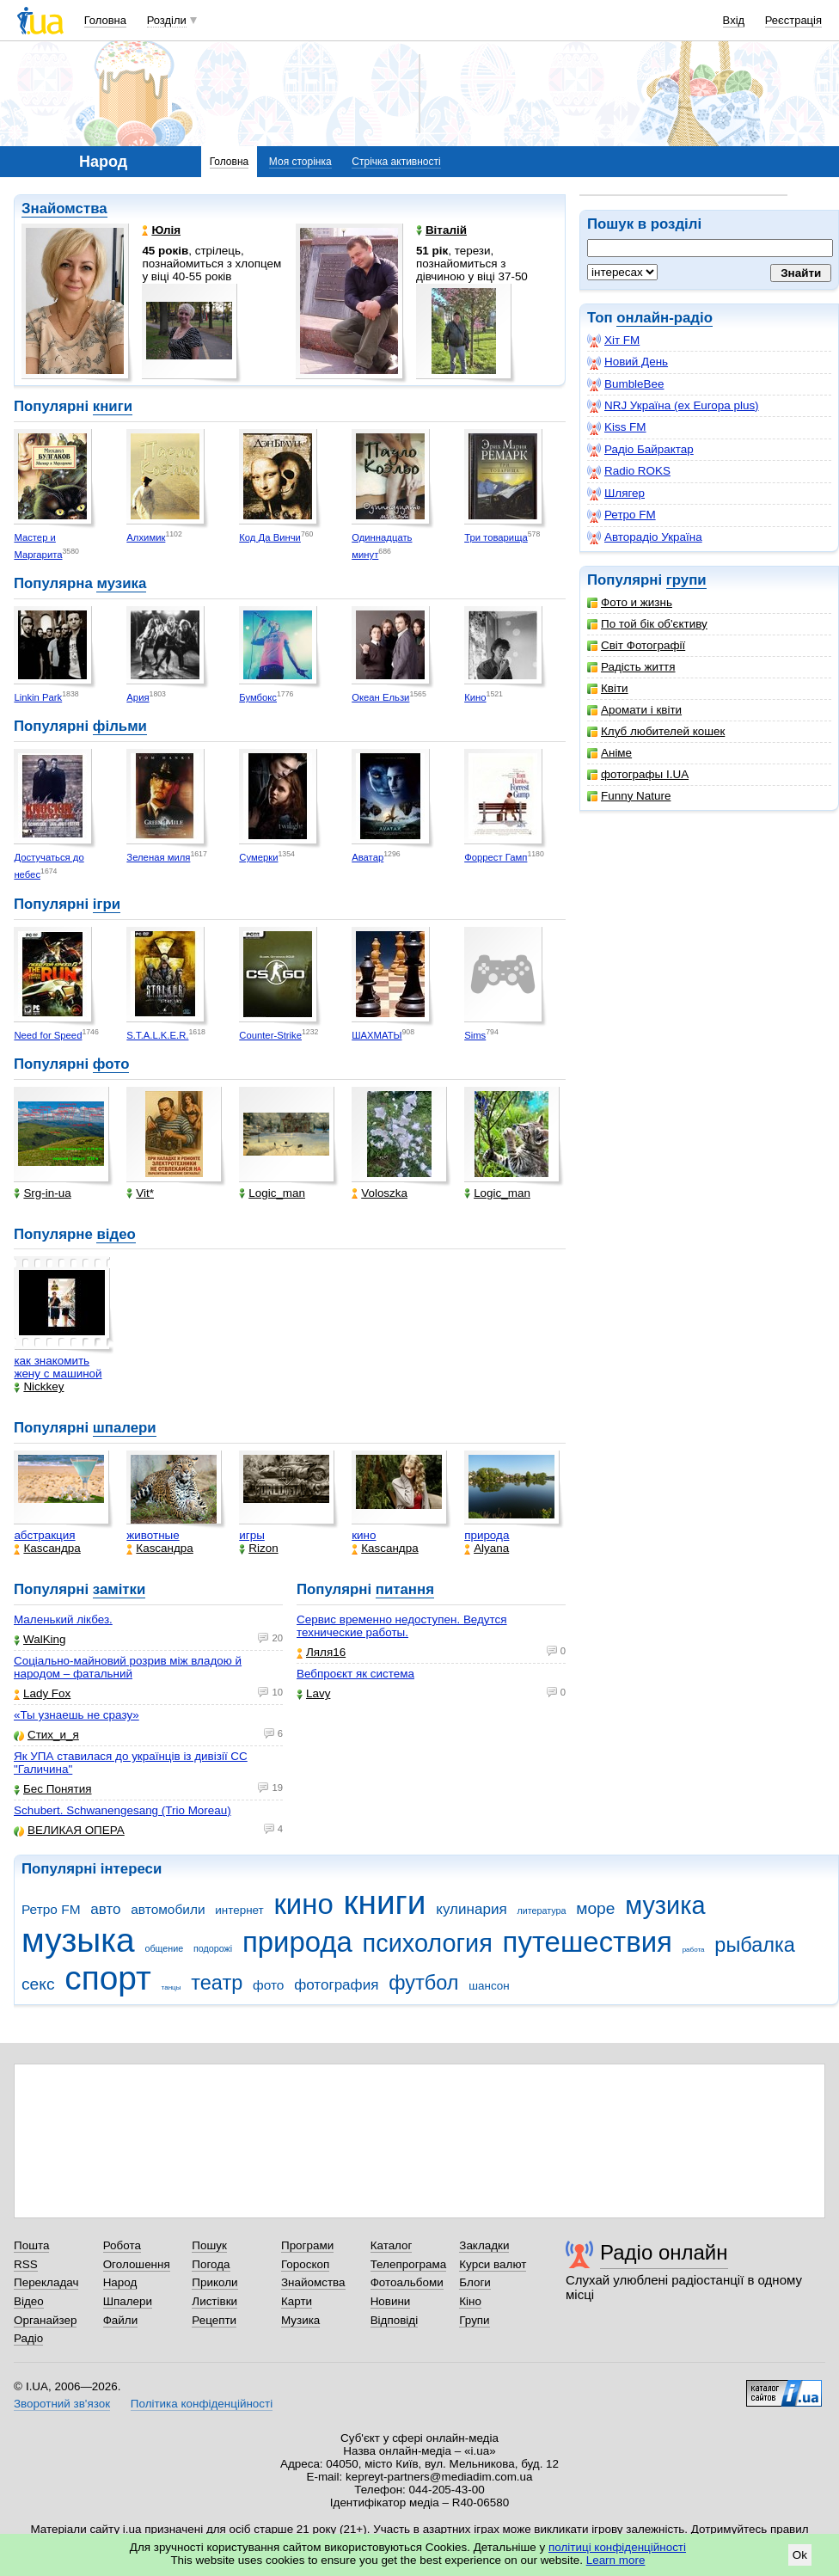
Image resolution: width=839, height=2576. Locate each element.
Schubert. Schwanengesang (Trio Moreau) (122, 1810)
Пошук (209, 2245)
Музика (300, 2320)
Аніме (609, 752)
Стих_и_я (46, 1734)
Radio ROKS (629, 471)
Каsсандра (47, 1548)
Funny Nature (629, 795)
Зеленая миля (158, 857)
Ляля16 (321, 1652)
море (595, 1908)
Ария (137, 697)
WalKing (40, 1639)
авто (105, 1909)
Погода (211, 2264)
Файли (120, 2320)
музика (121, 583)
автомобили (168, 1909)
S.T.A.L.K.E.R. (157, 1035)
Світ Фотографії (636, 645)
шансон (488, 1985)
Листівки (214, 2301)
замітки (119, 1589)
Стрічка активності (396, 162)
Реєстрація (793, 20)
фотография (336, 1985)
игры (252, 1535)
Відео (29, 2301)
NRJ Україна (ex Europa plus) (673, 406)
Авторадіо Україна (644, 537)
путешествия (587, 1942)
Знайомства (64, 208)
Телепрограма (409, 2264)
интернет (239, 1910)
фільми (120, 726)
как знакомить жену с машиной (57, 1367)
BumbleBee (625, 384)
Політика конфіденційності (202, 2403)
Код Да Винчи (270, 537)
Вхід (734, 20)
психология (428, 1943)
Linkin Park (38, 697)
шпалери (124, 1428)
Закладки (484, 2245)
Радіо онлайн (664, 2252)
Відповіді (395, 2320)
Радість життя (631, 666)
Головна (105, 20)
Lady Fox (42, 1693)
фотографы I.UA (638, 774)
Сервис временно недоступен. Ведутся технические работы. (402, 1626)
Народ (120, 2282)
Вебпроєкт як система (355, 1673)
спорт (107, 1978)
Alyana (486, 1548)
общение (163, 1948)
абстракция (44, 1535)
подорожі (212, 1948)
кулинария (471, 1909)
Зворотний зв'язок (62, 2403)
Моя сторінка (300, 162)
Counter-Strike (270, 1035)
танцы (171, 1987)
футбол (423, 1983)
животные (152, 1535)
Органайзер (45, 2320)
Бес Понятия (53, 1788)
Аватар (367, 857)
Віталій (441, 230)
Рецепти (214, 2320)
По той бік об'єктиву (647, 623)
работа (694, 1949)
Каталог (392, 2245)
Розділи (167, 20)
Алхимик (145, 537)
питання (405, 1589)
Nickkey (39, 1386)
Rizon (258, 1548)
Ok (800, 2554)
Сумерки (258, 857)
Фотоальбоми (407, 2282)
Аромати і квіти (634, 709)
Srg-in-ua (42, 1193)
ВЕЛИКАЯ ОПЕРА (69, 1830)
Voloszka (379, 1193)
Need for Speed (48, 1035)
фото (111, 1064)
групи (686, 580)
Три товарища (496, 537)
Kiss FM (616, 427)
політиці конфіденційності (617, 2547)
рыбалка (754, 1945)
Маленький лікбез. (63, 1619)
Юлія (161, 230)
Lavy (313, 1693)
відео (115, 1234)
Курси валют (492, 2264)
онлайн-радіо (664, 318)
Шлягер (616, 493)
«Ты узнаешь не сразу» (76, 1714)
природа (486, 1535)
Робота (122, 2245)
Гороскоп (305, 2264)
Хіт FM (613, 340)
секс (38, 1984)
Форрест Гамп (495, 857)
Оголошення (136, 2264)
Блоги (475, 2282)
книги (112, 406)
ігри (106, 904)
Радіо (28, 2338)
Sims (475, 1035)
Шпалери (127, 2301)
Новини (391, 2301)
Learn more (616, 2560)
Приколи (214, 2282)
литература (541, 1910)
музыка (78, 1940)
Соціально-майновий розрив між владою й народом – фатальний (128, 1667)
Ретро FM (621, 515)
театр (216, 1983)
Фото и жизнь (629, 602)
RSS (26, 2264)
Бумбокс (258, 697)
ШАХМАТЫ (376, 1035)
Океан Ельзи (380, 697)
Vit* (140, 1193)
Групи (474, 2320)
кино (364, 1535)
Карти (296, 2301)
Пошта (31, 2245)
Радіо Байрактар (640, 450)
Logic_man (272, 1193)
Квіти (607, 688)
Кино (475, 697)
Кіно (470, 2301)
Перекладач (46, 2282)
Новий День (627, 362)
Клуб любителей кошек (656, 731)
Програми (307, 2245)
